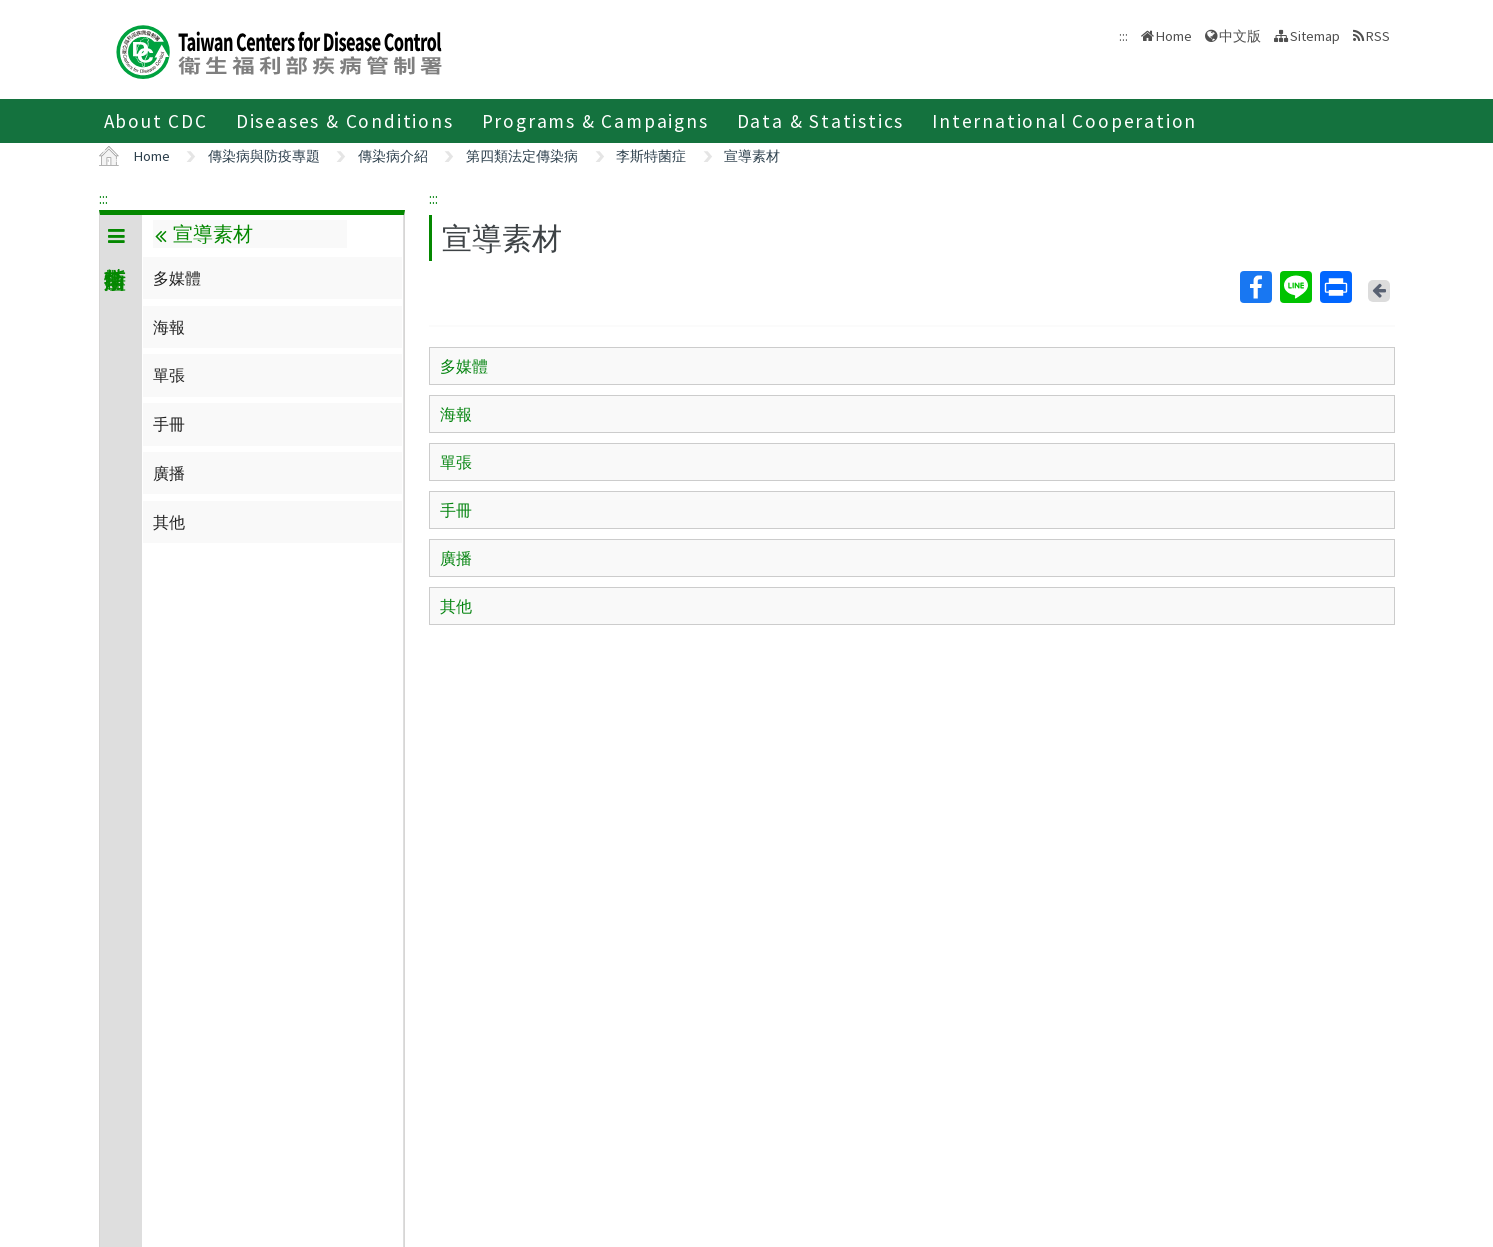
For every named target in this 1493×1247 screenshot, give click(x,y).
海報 (169, 327)
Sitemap (1315, 36)
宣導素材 (752, 156)
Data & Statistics (821, 121)
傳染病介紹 (393, 156)
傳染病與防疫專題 (264, 156)
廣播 (169, 473)
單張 (169, 375)
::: (103, 198)
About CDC (156, 121)
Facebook (1255, 287)
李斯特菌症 (651, 156)
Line (1295, 287)
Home (1174, 36)
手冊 (169, 424)
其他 (169, 522)
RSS (1378, 36)
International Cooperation (1064, 121)
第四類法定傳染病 (522, 156)
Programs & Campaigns (595, 121)
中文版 (1240, 36)
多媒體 (177, 278)
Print (1335, 287)
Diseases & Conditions (345, 121)
